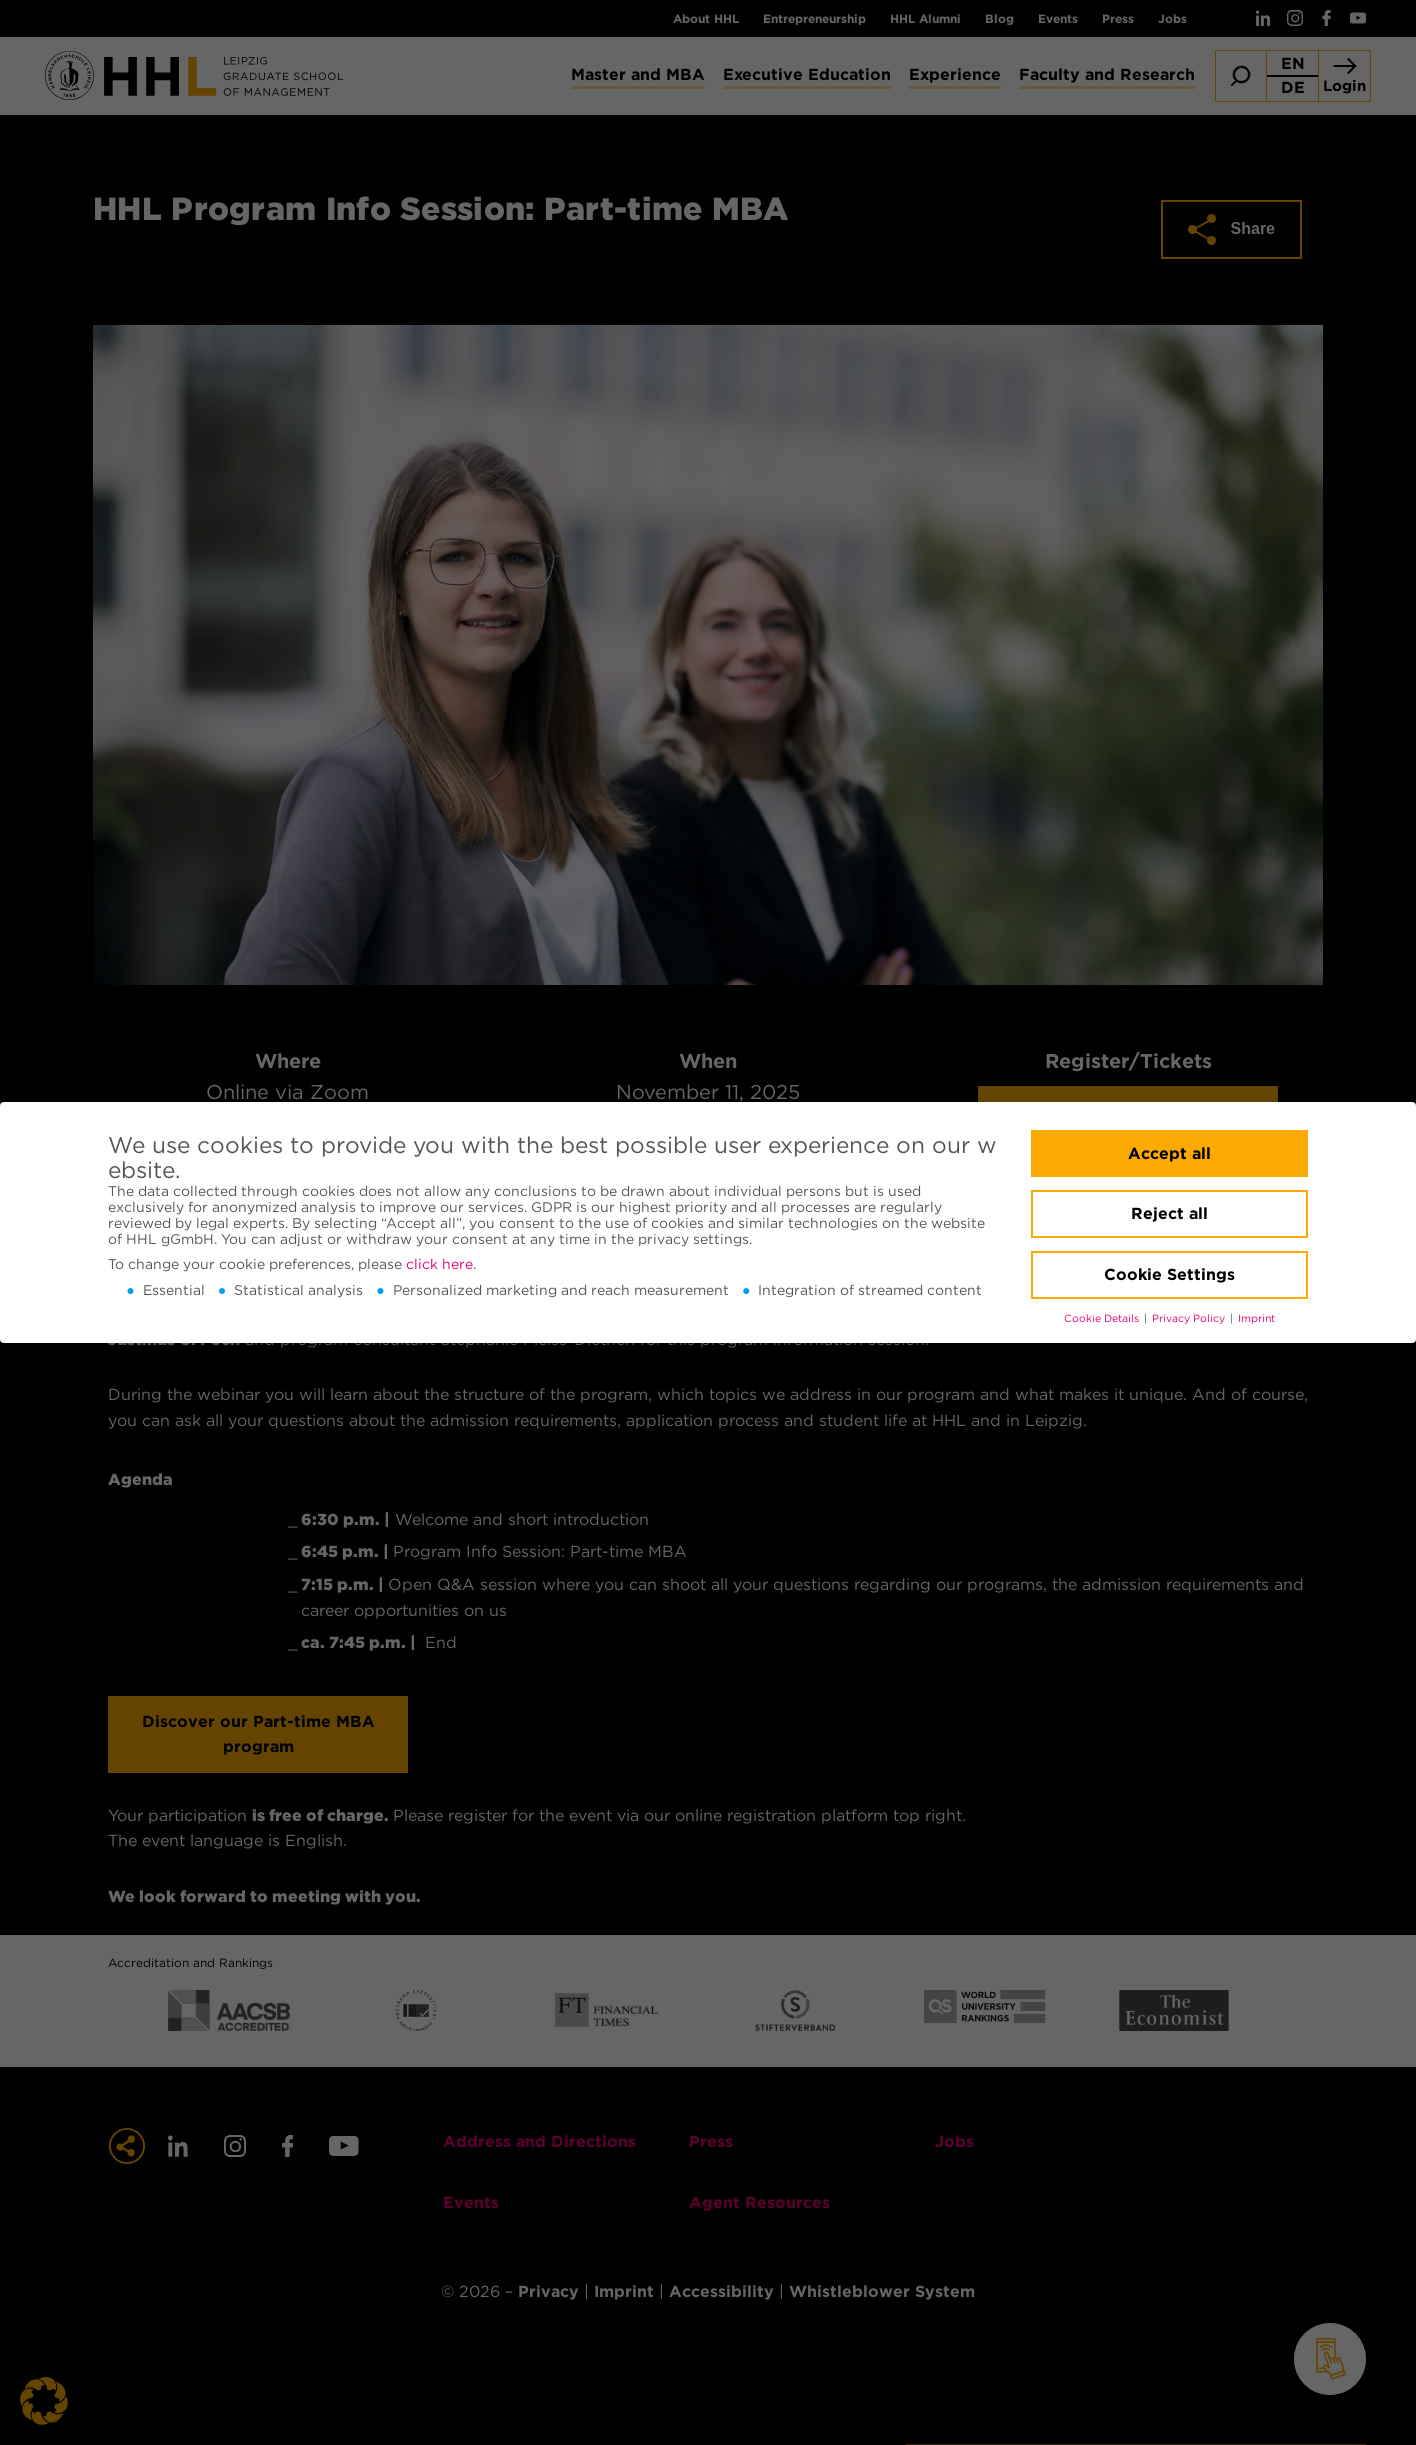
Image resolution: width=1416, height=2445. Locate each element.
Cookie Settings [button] (1169, 1274)
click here (439, 1264)
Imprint (1256, 1318)
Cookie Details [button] (1103, 1318)
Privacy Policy (1190, 1318)
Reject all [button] (1169, 1213)
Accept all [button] (1169, 1153)
